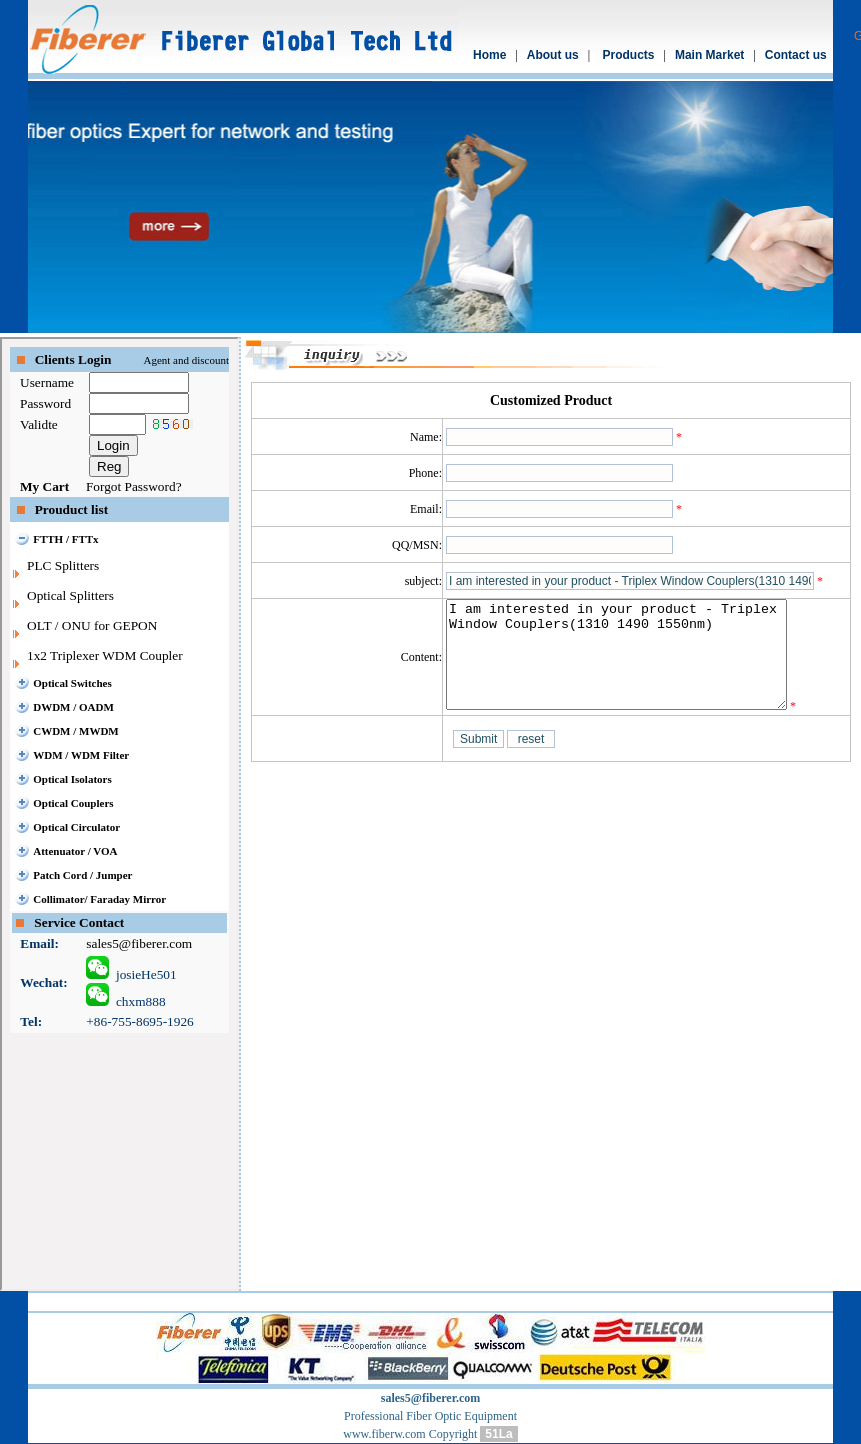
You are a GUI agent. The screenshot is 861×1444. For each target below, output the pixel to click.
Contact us (796, 55)
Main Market (709, 55)
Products (629, 55)
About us (553, 55)
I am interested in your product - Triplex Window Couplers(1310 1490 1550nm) (636, 665)
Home (489, 55)
